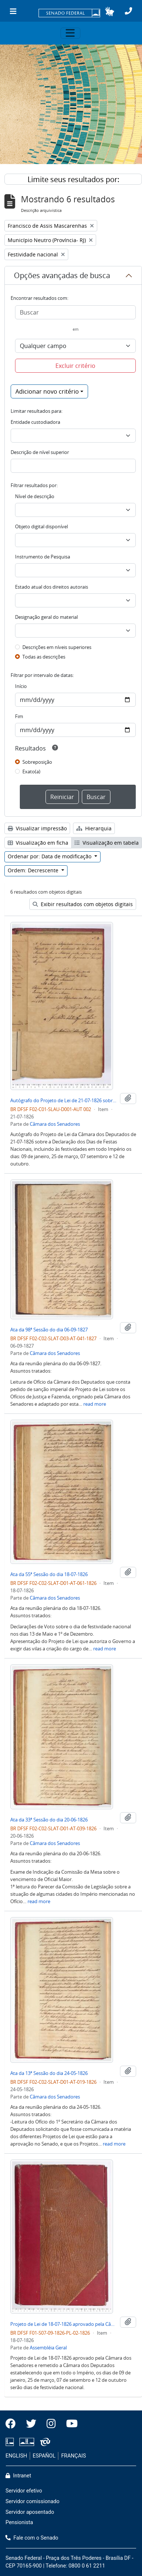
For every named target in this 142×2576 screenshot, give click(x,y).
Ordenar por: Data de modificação (50, 856)
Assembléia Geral (48, 2347)
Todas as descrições (43, 656)
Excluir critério (75, 366)
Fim (19, 716)
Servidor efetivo (24, 2491)
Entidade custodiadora (35, 422)
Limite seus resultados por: (73, 179)
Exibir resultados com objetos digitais (83, 904)
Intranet (18, 2476)
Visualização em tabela (106, 842)
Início (21, 686)
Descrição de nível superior (40, 452)
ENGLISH (16, 2456)
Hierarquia (94, 828)
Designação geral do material (46, 617)
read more (94, 1404)
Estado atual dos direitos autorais (51, 586)
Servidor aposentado (30, 2512)
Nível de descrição (34, 496)
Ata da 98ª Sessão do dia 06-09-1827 (49, 1329)
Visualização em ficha (38, 842)
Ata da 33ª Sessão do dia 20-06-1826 (49, 1819)
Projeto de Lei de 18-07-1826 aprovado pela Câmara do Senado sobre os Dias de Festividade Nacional (63, 2324)
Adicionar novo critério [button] (47, 391)
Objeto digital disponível (41, 526)
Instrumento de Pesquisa (42, 556)
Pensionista (19, 2522)
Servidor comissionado (32, 2501)
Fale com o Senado (32, 2538)
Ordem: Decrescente (34, 870)
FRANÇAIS (73, 2456)
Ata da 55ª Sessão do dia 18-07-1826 (49, 1574)
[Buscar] (75, 312)
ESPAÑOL (44, 2456)
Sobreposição (37, 762)
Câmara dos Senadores (55, 1124)
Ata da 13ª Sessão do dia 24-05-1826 (49, 2073)
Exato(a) (31, 771)
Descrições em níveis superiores (56, 647)
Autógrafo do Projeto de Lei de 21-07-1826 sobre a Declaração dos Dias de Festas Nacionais (63, 1100)
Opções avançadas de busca (62, 275)
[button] (109, 11)
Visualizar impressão (37, 828)
